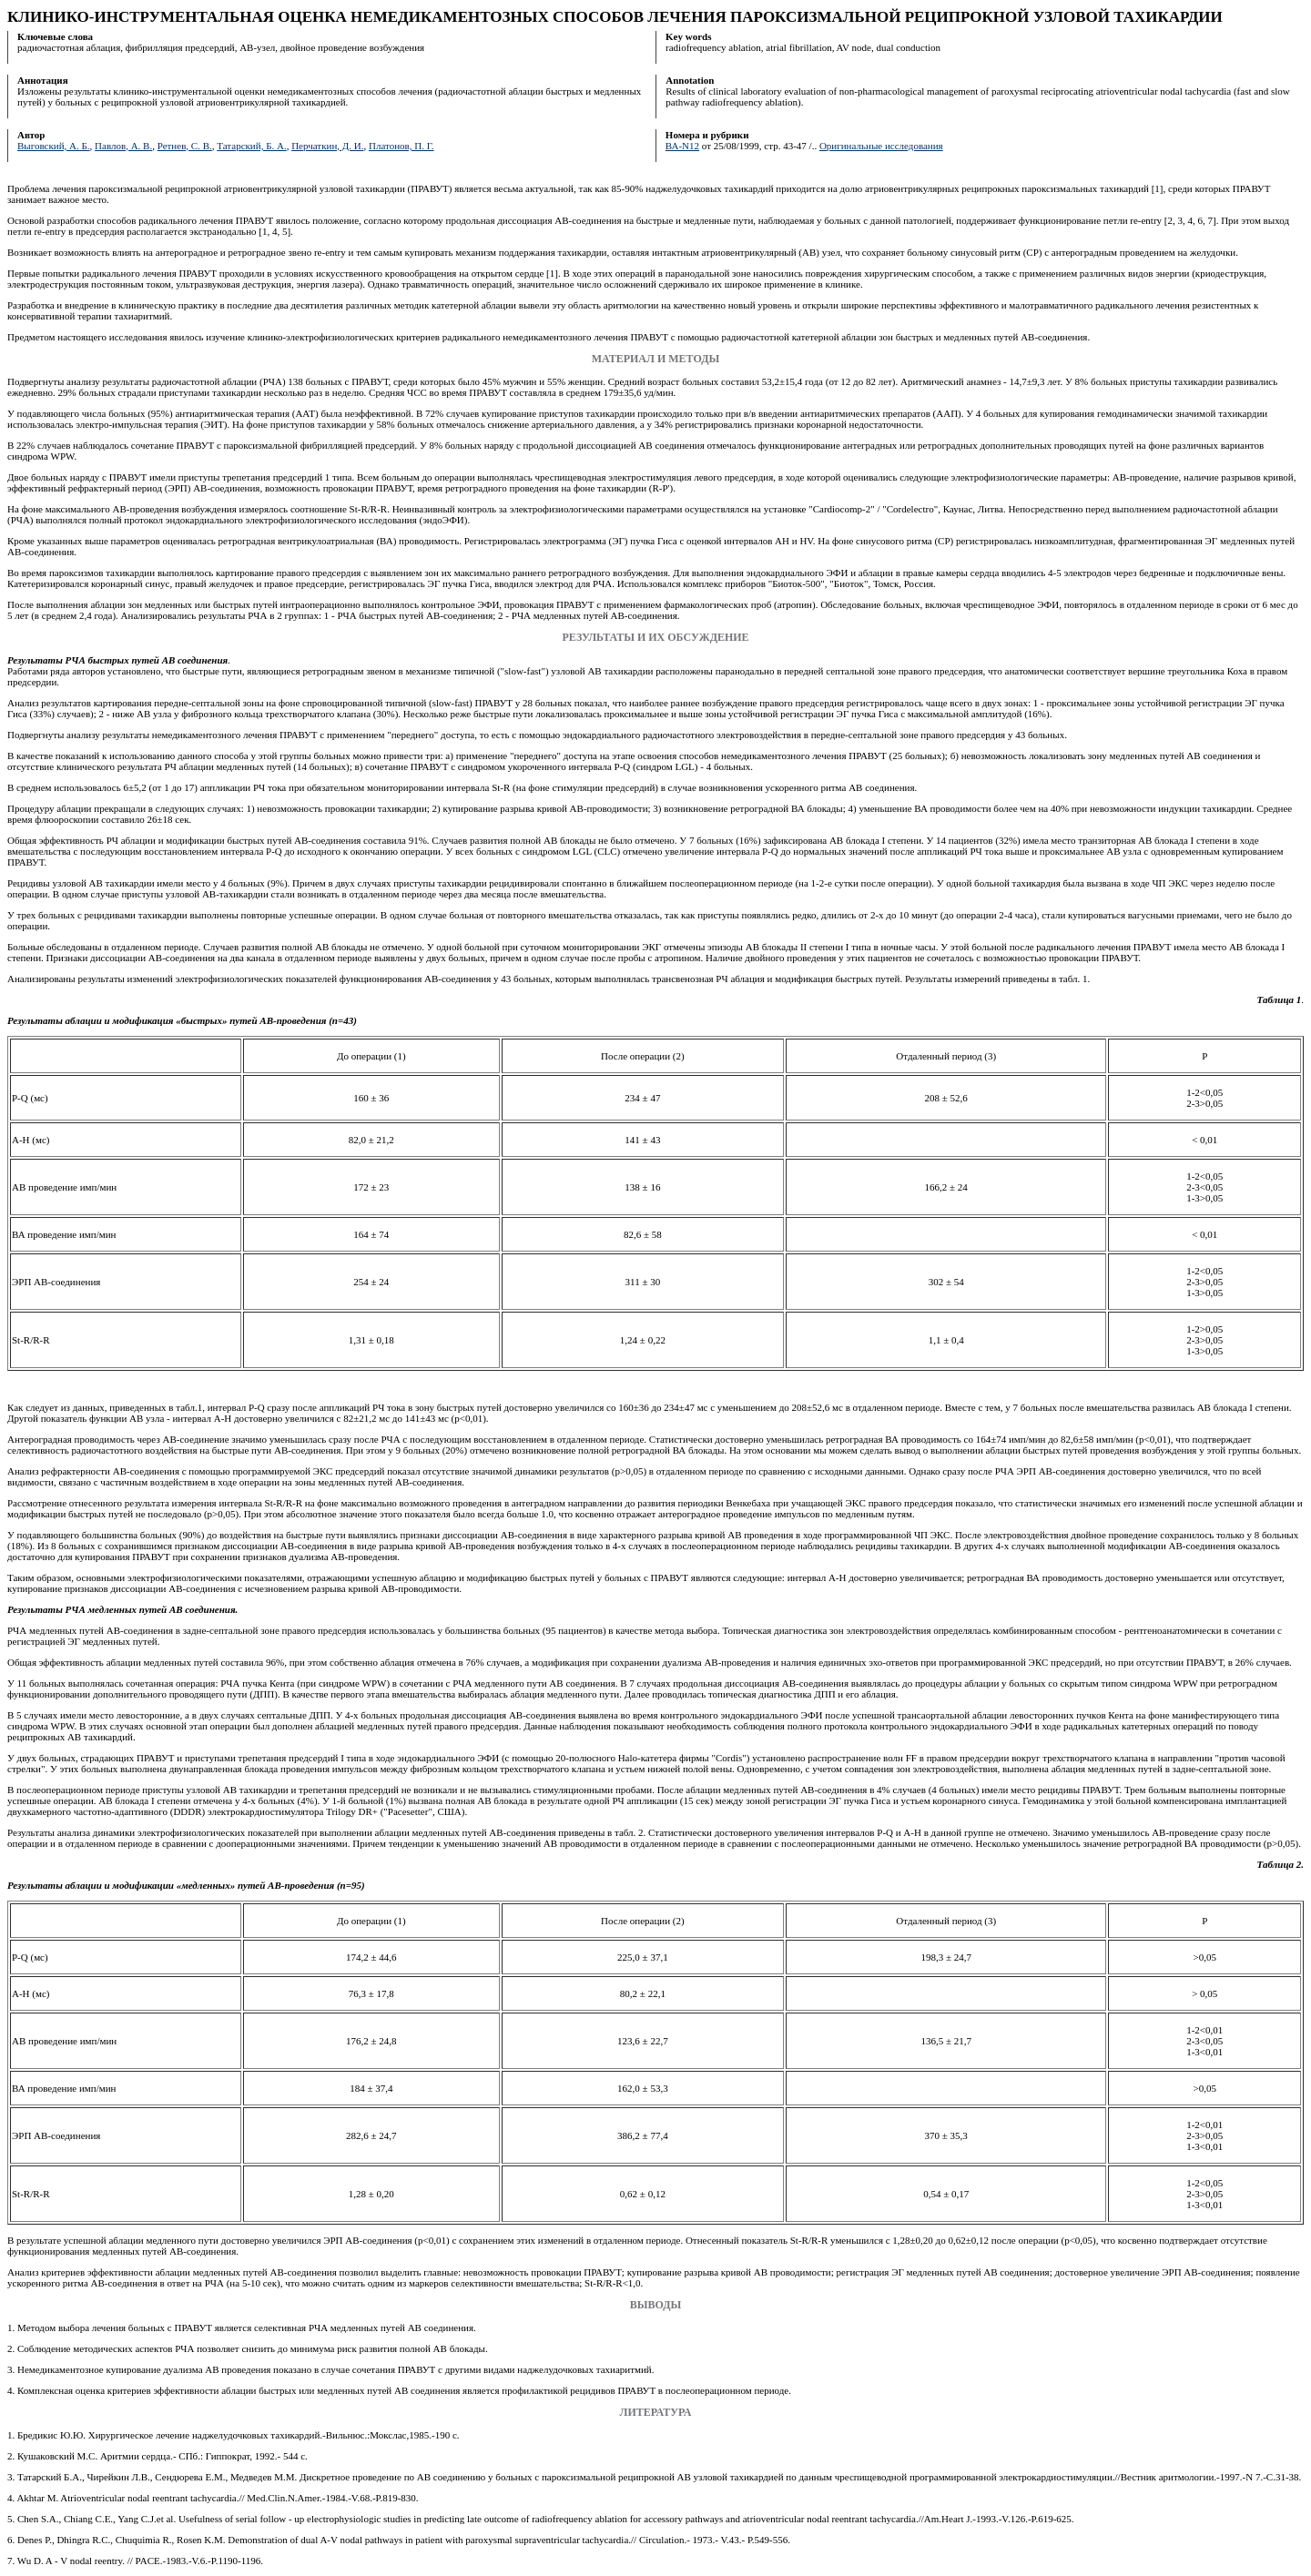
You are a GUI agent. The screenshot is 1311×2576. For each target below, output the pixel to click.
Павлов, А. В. (123, 145)
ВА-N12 (682, 145)
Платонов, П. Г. (401, 145)
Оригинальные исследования (881, 145)
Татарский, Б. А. (251, 145)
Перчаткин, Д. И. (327, 145)
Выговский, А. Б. (53, 145)
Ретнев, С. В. (185, 145)
